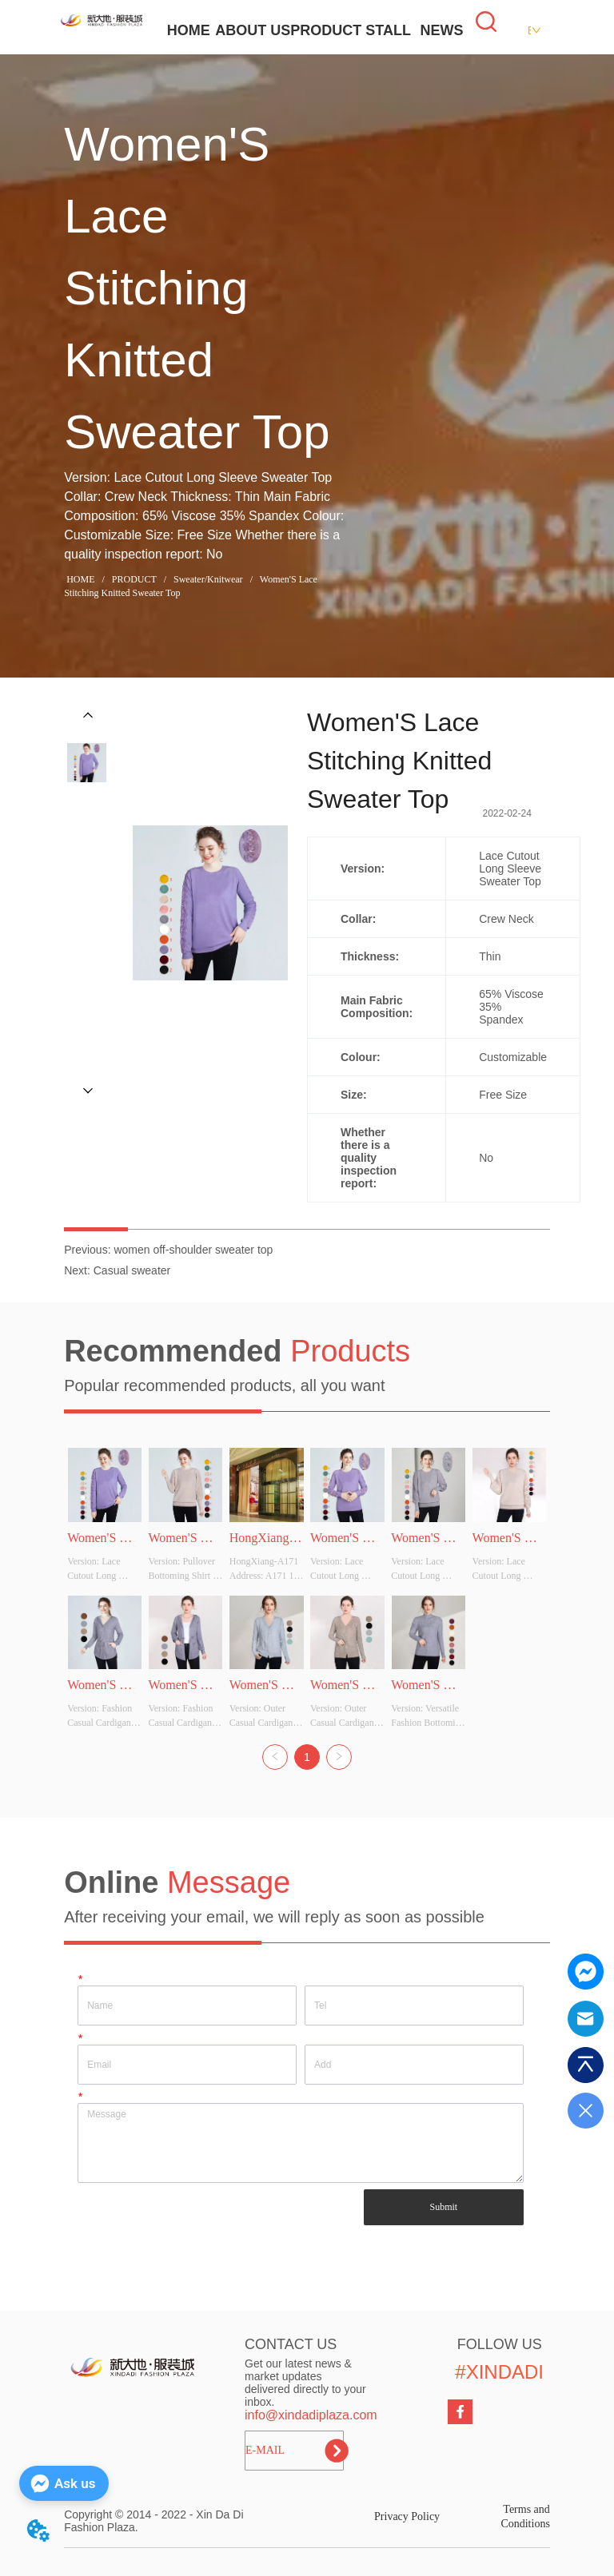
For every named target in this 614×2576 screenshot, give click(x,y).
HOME (188, 30)
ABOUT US (252, 30)
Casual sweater (132, 1270)
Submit (443, 2206)
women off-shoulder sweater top (193, 1249)
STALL (388, 30)
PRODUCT (325, 30)
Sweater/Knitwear (208, 579)
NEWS (441, 30)
